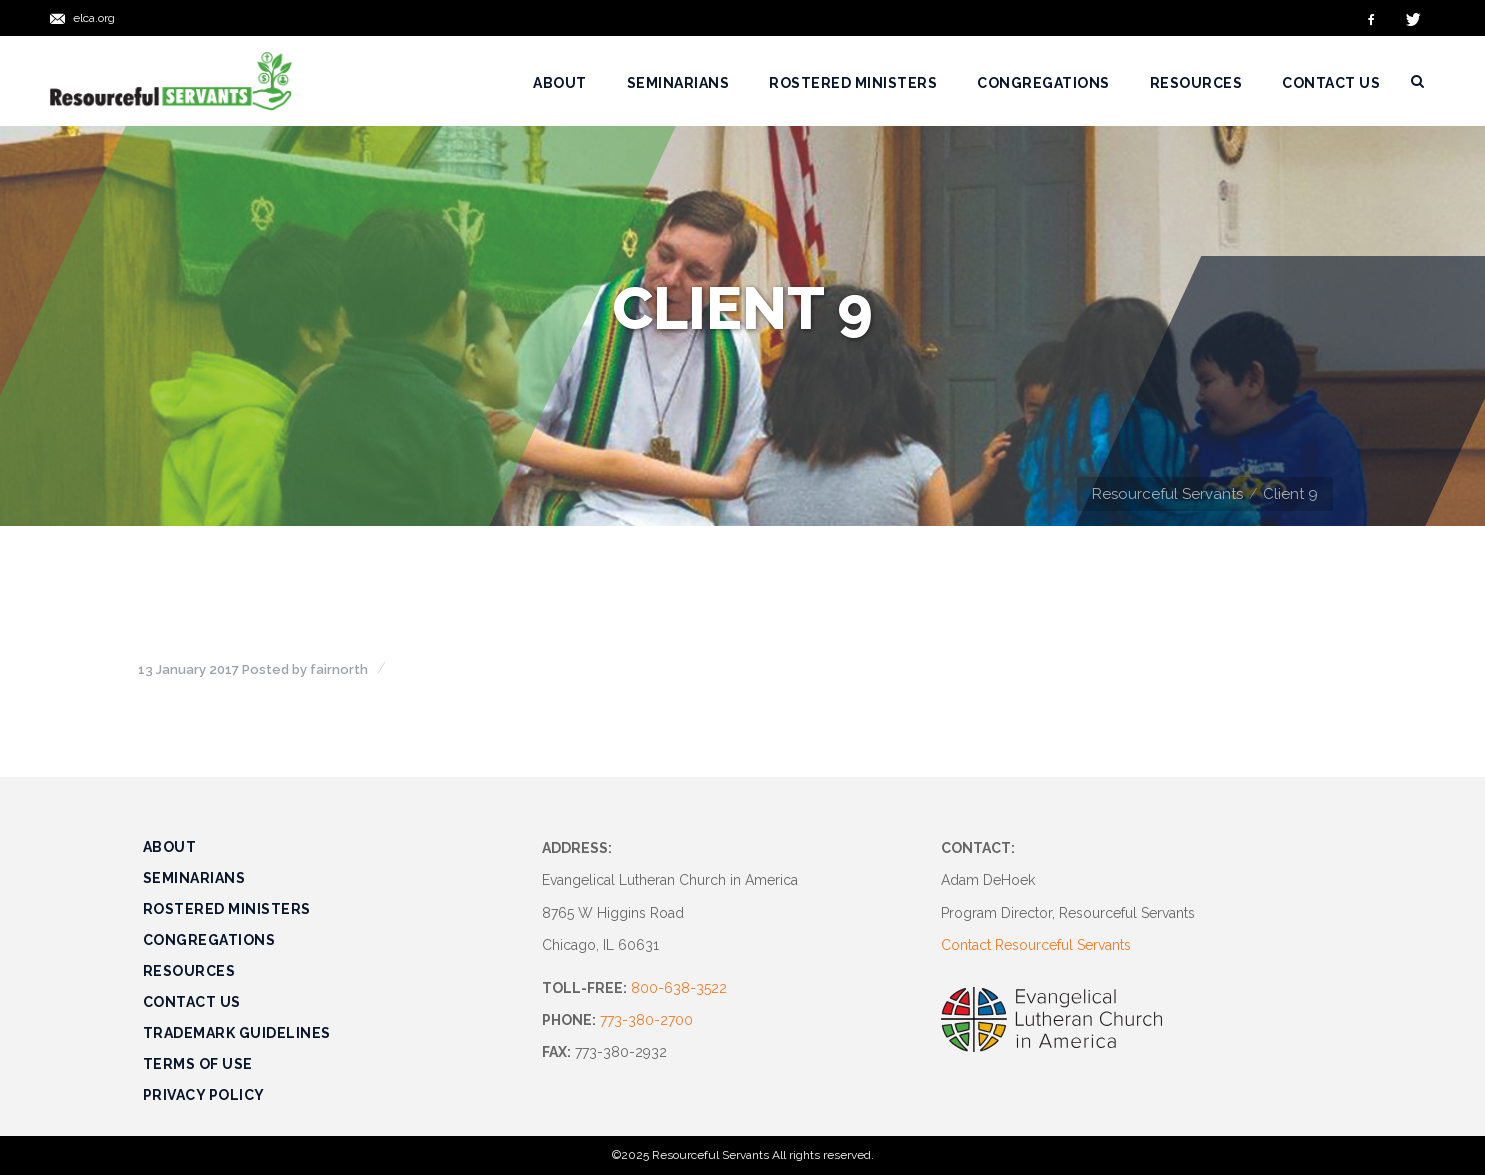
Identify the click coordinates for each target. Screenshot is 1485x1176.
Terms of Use (198, 1064)
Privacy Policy (204, 1095)
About (170, 847)
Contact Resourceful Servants (1036, 945)
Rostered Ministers (227, 909)
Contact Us (192, 1002)
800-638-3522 (679, 988)
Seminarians (194, 878)
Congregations (209, 940)
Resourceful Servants (1167, 494)
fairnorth (339, 669)
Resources (189, 971)
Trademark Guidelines (237, 1033)
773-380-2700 (646, 1020)
